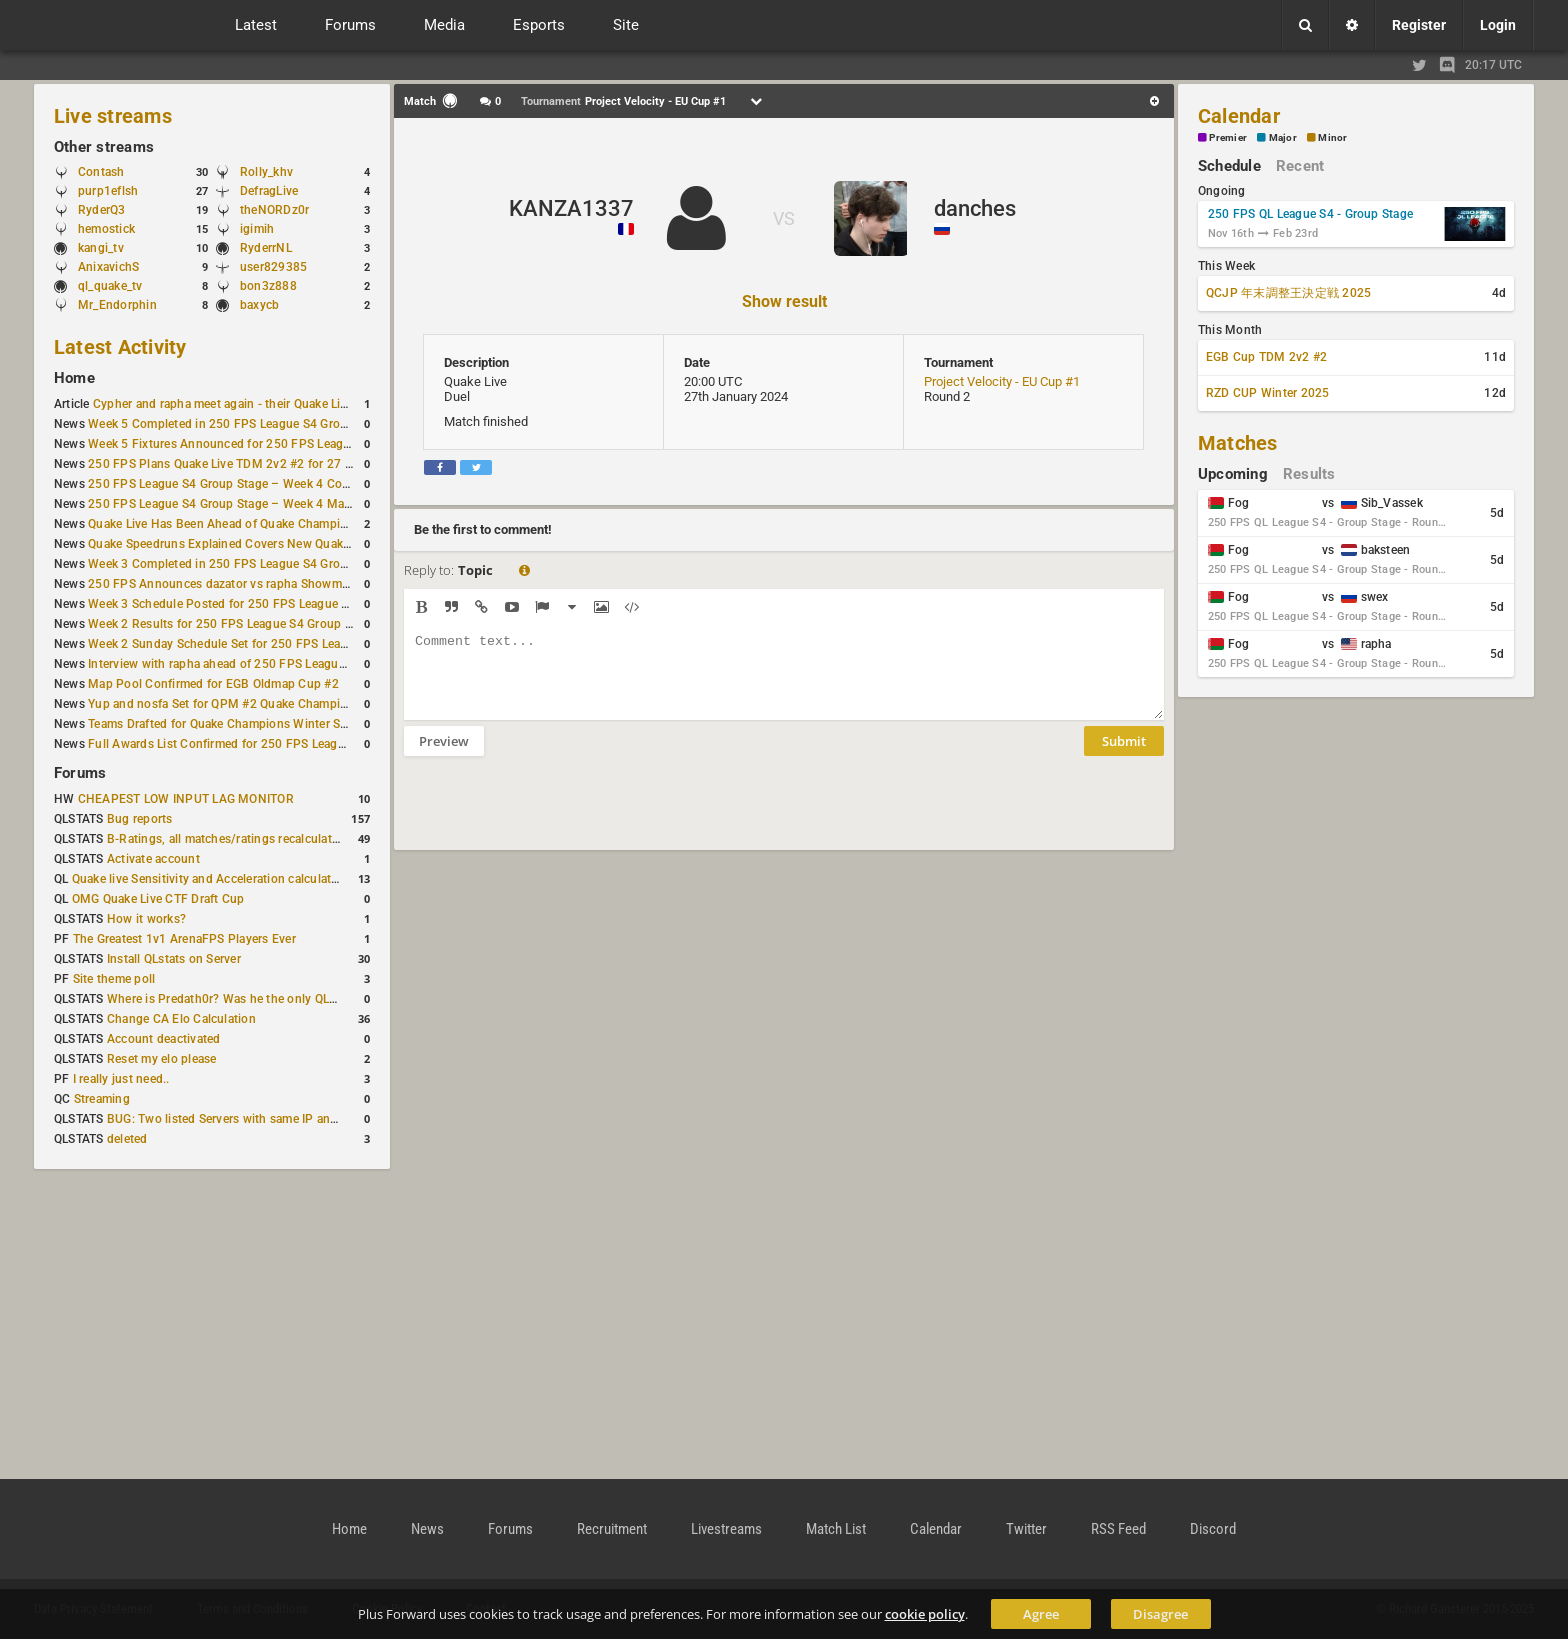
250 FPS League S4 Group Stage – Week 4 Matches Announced (264, 504)
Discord (1213, 1529)
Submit (1124, 756)
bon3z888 (268, 286)
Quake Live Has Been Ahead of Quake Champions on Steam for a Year (279, 524)
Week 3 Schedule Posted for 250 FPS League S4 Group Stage (257, 604)
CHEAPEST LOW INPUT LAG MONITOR (186, 799)
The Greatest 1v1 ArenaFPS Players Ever (184, 939)
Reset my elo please (162, 1059)
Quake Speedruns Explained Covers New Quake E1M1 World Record (276, 544)
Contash (101, 172)
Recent (1300, 166)
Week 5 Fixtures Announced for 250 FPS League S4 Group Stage (267, 444)
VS (784, 218)
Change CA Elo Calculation (181, 1019)
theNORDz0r (274, 210)
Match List (836, 1529)
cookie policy (925, 1614)
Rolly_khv (266, 172)
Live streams (113, 116)
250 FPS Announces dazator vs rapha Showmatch (227, 584)
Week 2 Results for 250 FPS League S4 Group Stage (232, 624)
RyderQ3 (102, 210)
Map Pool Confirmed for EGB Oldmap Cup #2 (213, 684)
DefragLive (269, 191)
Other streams (104, 147)
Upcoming (1233, 474)
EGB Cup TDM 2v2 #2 (1266, 357)
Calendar (1239, 116)
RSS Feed (1118, 1529)
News (427, 1529)
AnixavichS (108, 267)
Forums (80, 773)
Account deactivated (164, 1039)
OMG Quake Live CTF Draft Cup (158, 899)
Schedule (1229, 166)
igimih (257, 229)
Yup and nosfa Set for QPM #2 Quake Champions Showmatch (258, 704)
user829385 (273, 267)
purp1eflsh (108, 191)
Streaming (102, 1099)
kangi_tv (101, 248)
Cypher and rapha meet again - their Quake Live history (244, 404)
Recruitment (612, 1529)
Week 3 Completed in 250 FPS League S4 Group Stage (238, 564)
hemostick (106, 229)
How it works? (146, 919)
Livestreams (726, 1529)
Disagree (1160, 1614)
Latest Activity (120, 347)
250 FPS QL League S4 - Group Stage (1310, 214)
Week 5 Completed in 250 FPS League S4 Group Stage (238, 424)
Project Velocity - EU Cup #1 (1002, 381)
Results (1309, 474)
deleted (127, 1139)
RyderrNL (266, 248)
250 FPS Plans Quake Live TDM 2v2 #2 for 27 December (243, 464)
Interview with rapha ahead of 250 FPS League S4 (225, 664)
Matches (1238, 443)
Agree (1041, 1614)
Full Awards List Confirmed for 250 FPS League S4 (228, 744)
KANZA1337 (571, 208)
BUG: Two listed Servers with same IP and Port (236, 1119)
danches (975, 208)
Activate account (153, 859)
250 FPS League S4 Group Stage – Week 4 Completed (237, 484)
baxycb (259, 305)
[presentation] (556, 816)
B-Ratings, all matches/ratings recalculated (226, 839)
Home (74, 378)
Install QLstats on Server (174, 959)
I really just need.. (121, 1079)
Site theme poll (114, 979)
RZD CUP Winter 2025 (1268, 393)
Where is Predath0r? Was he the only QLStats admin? (254, 999)
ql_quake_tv (110, 286)
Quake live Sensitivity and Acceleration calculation (210, 879)
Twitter (1026, 1529)
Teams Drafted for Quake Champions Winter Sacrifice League (255, 724)
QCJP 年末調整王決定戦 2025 (1288, 293)
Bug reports (140, 819)
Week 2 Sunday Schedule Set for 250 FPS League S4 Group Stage (269, 644)
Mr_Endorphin (117, 305)
